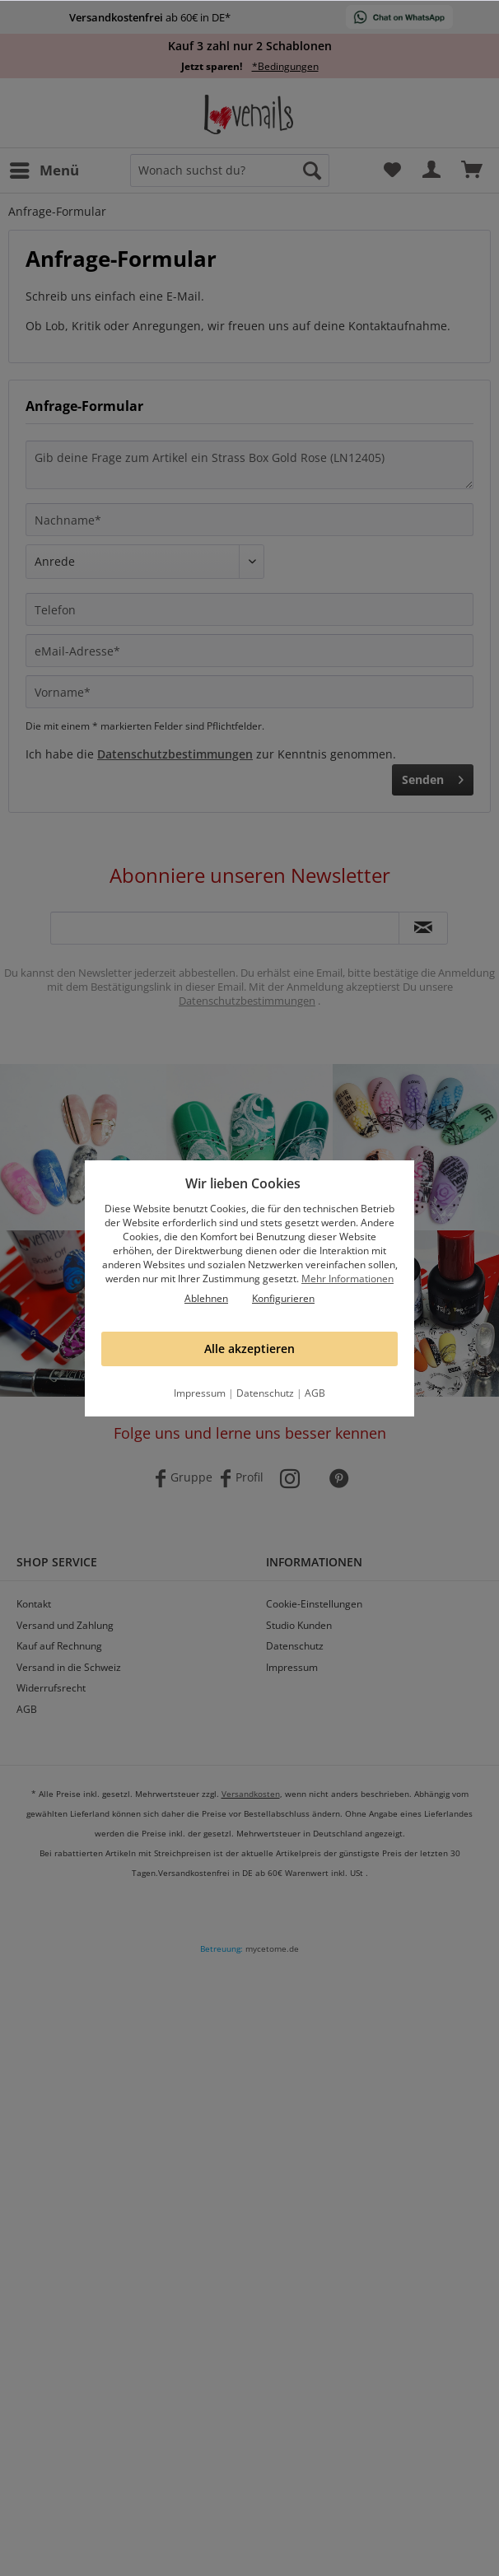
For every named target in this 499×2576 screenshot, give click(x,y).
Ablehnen (206, 1298)
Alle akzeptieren (249, 1348)
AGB (315, 1393)
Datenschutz (265, 1393)
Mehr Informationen (347, 1279)
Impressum (200, 1393)
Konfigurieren (283, 1298)
